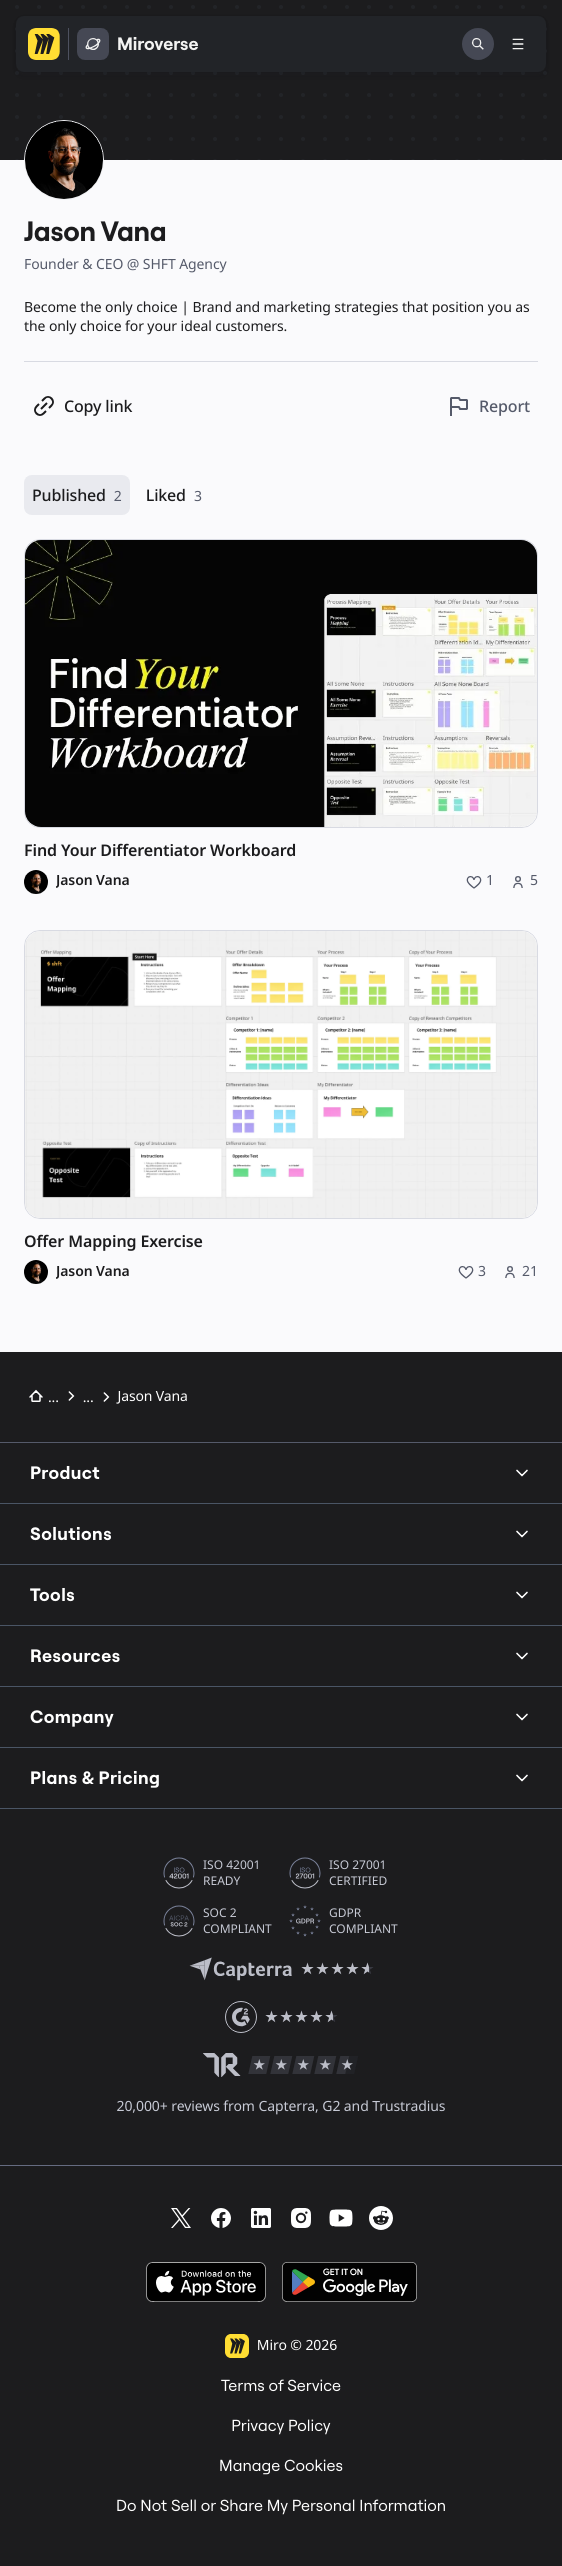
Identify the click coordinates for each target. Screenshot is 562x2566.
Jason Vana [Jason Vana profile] (93, 881)
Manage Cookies (281, 2466)
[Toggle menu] (518, 44)
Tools (281, 1594)
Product (281, 1472)
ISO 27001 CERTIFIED (358, 1873)
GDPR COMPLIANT (363, 1921)
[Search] (478, 44)
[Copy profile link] (82, 406)
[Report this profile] (488, 406)
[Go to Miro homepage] (44, 44)
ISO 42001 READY (231, 1873)
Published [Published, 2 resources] (77, 495)
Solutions (281, 1533)
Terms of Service (281, 2386)
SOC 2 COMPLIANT (237, 1921)
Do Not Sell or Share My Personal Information (281, 2506)
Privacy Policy (281, 2426)
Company (281, 1716)
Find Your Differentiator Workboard (160, 850)
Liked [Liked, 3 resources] (174, 495)
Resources (281, 1655)
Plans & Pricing (281, 1777)
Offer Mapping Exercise (113, 1241)
